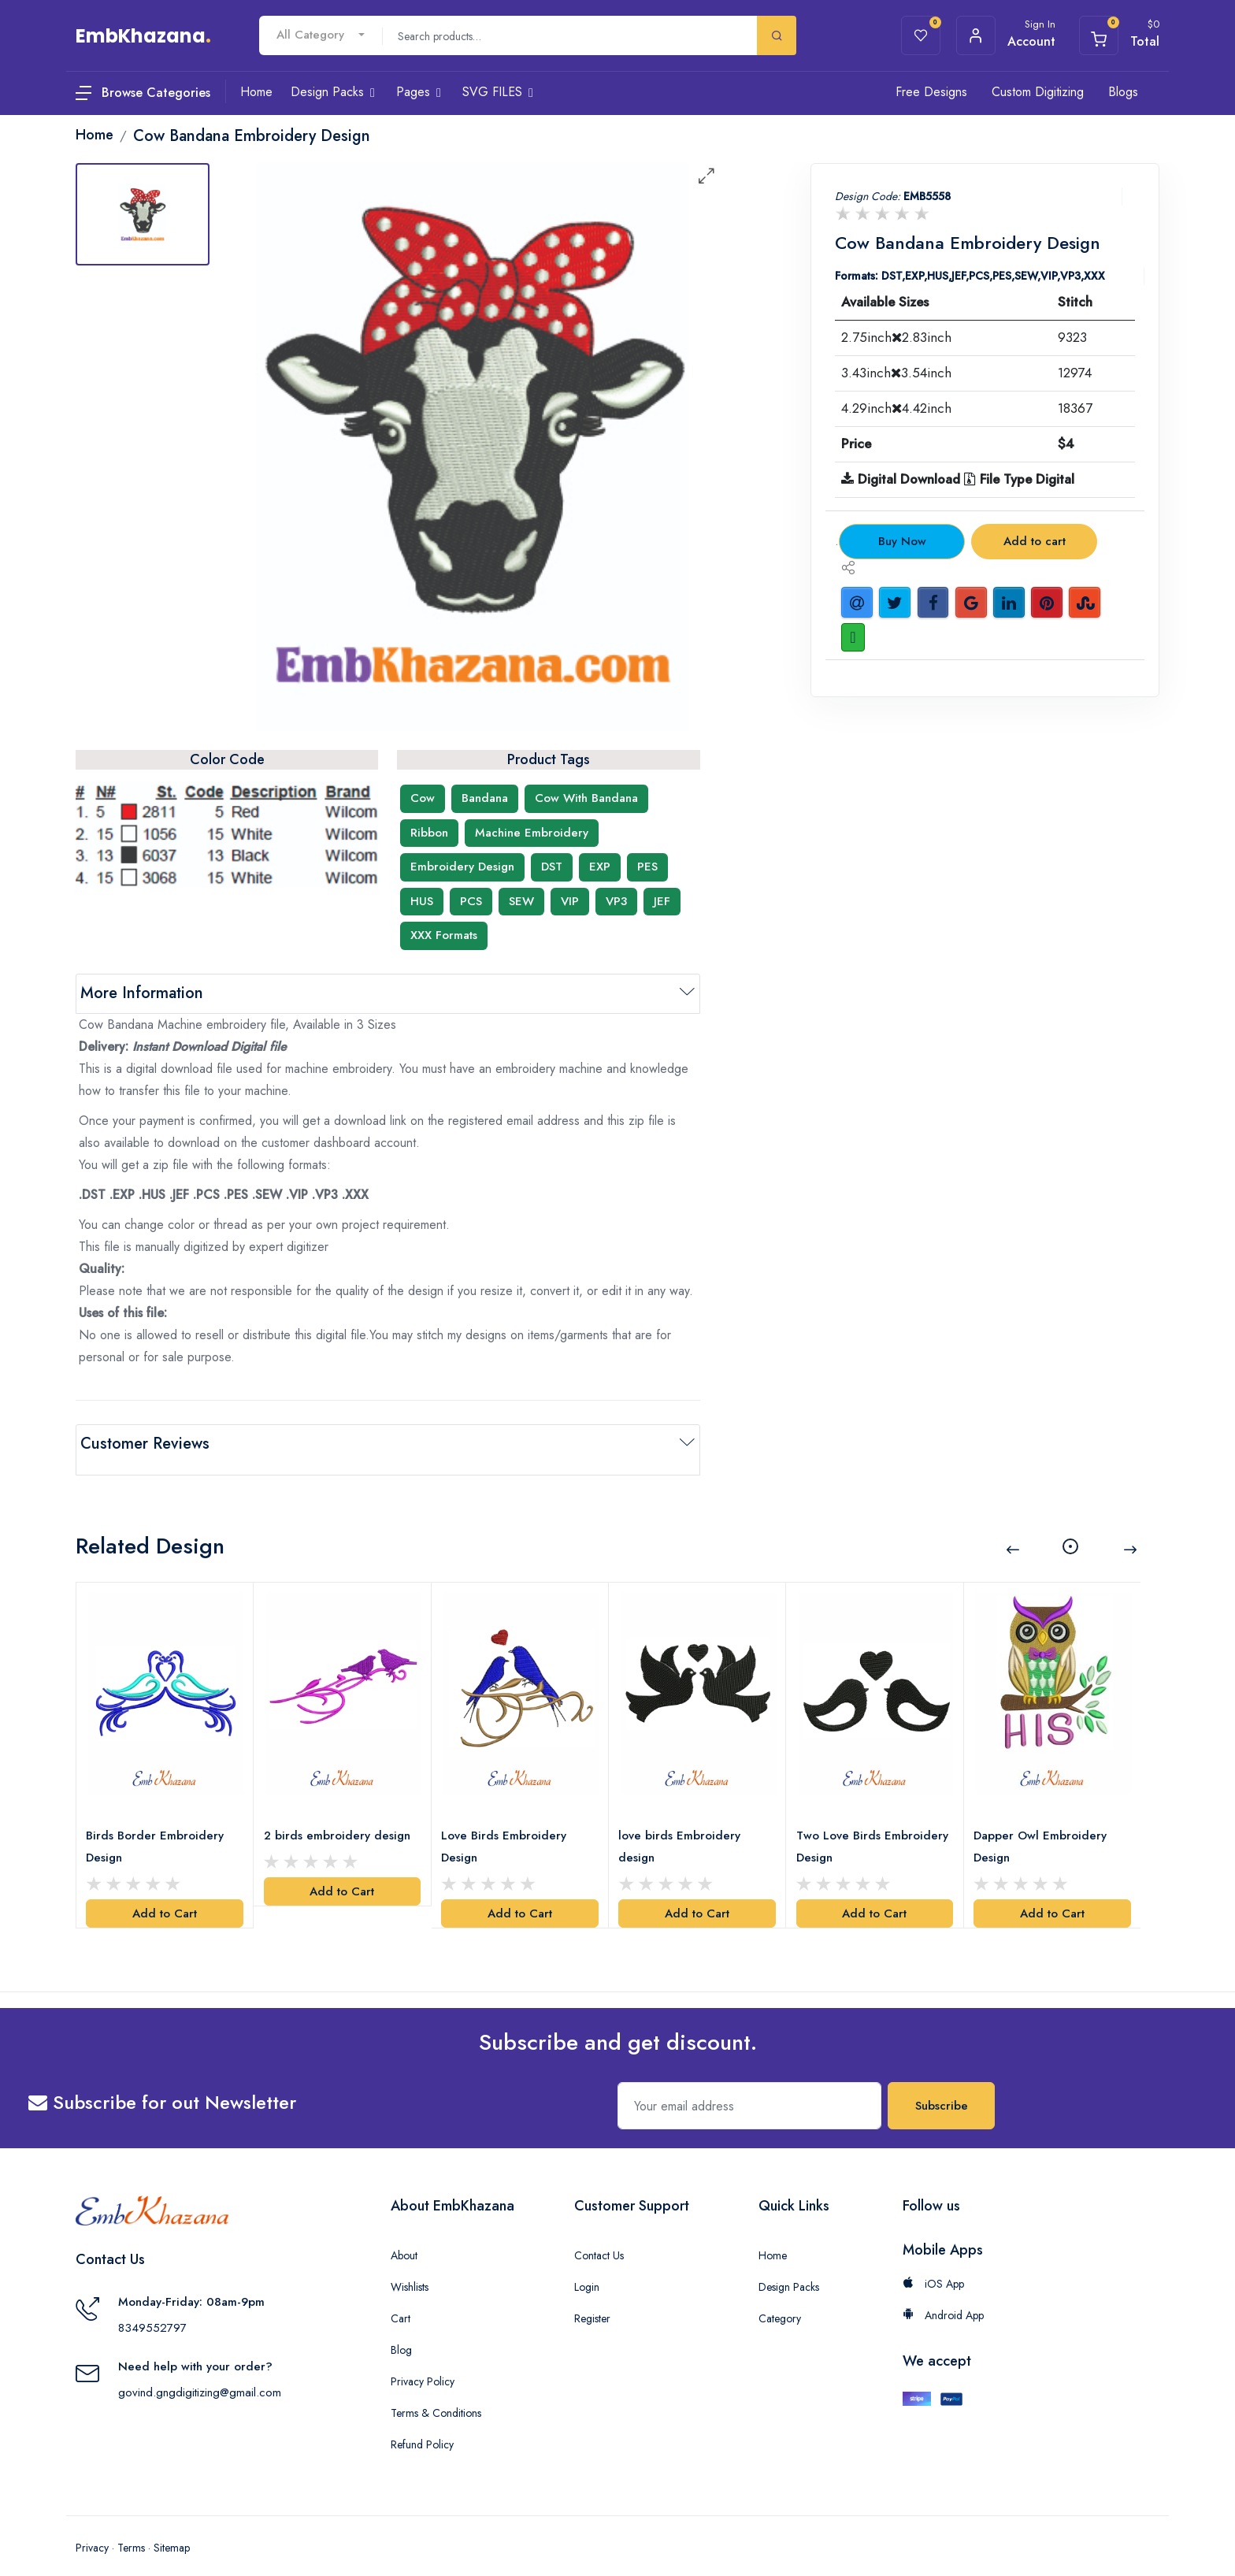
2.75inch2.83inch (896, 337)
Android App (943, 2296)
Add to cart (1034, 541)
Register (592, 2299)
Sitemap (172, 2529)
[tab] (143, 214)
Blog (401, 2331)
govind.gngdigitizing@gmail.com (199, 2373)
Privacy (92, 2529)
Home (772, 2236)
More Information (141, 993)
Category (779, 2299)
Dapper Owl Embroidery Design (1043, 1827)
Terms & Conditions (436, 2394)
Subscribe (941, 2086)
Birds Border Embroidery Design (158, 1827)
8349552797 (152, 2309)
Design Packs (788, 2268)
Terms (131, 2529)
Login (586, 2268)
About (404, 2236)
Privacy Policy (422, 2362)
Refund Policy (422, 2425)
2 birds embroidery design (339, 1816)
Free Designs (931, 92)
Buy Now (902, 541)
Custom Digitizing (1038, 92)
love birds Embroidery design (682, 1827)
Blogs (1123, 92)
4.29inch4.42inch (896, 408)
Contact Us (599, 2236)
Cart (400, 2299)
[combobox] (320, 35)
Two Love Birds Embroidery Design (851, 1827)
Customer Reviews (145, 1443)
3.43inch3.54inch (896, 372)
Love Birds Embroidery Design (506, 1827)
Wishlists (409, 2268)
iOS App (933, 2265)
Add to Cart (164, 1894)
